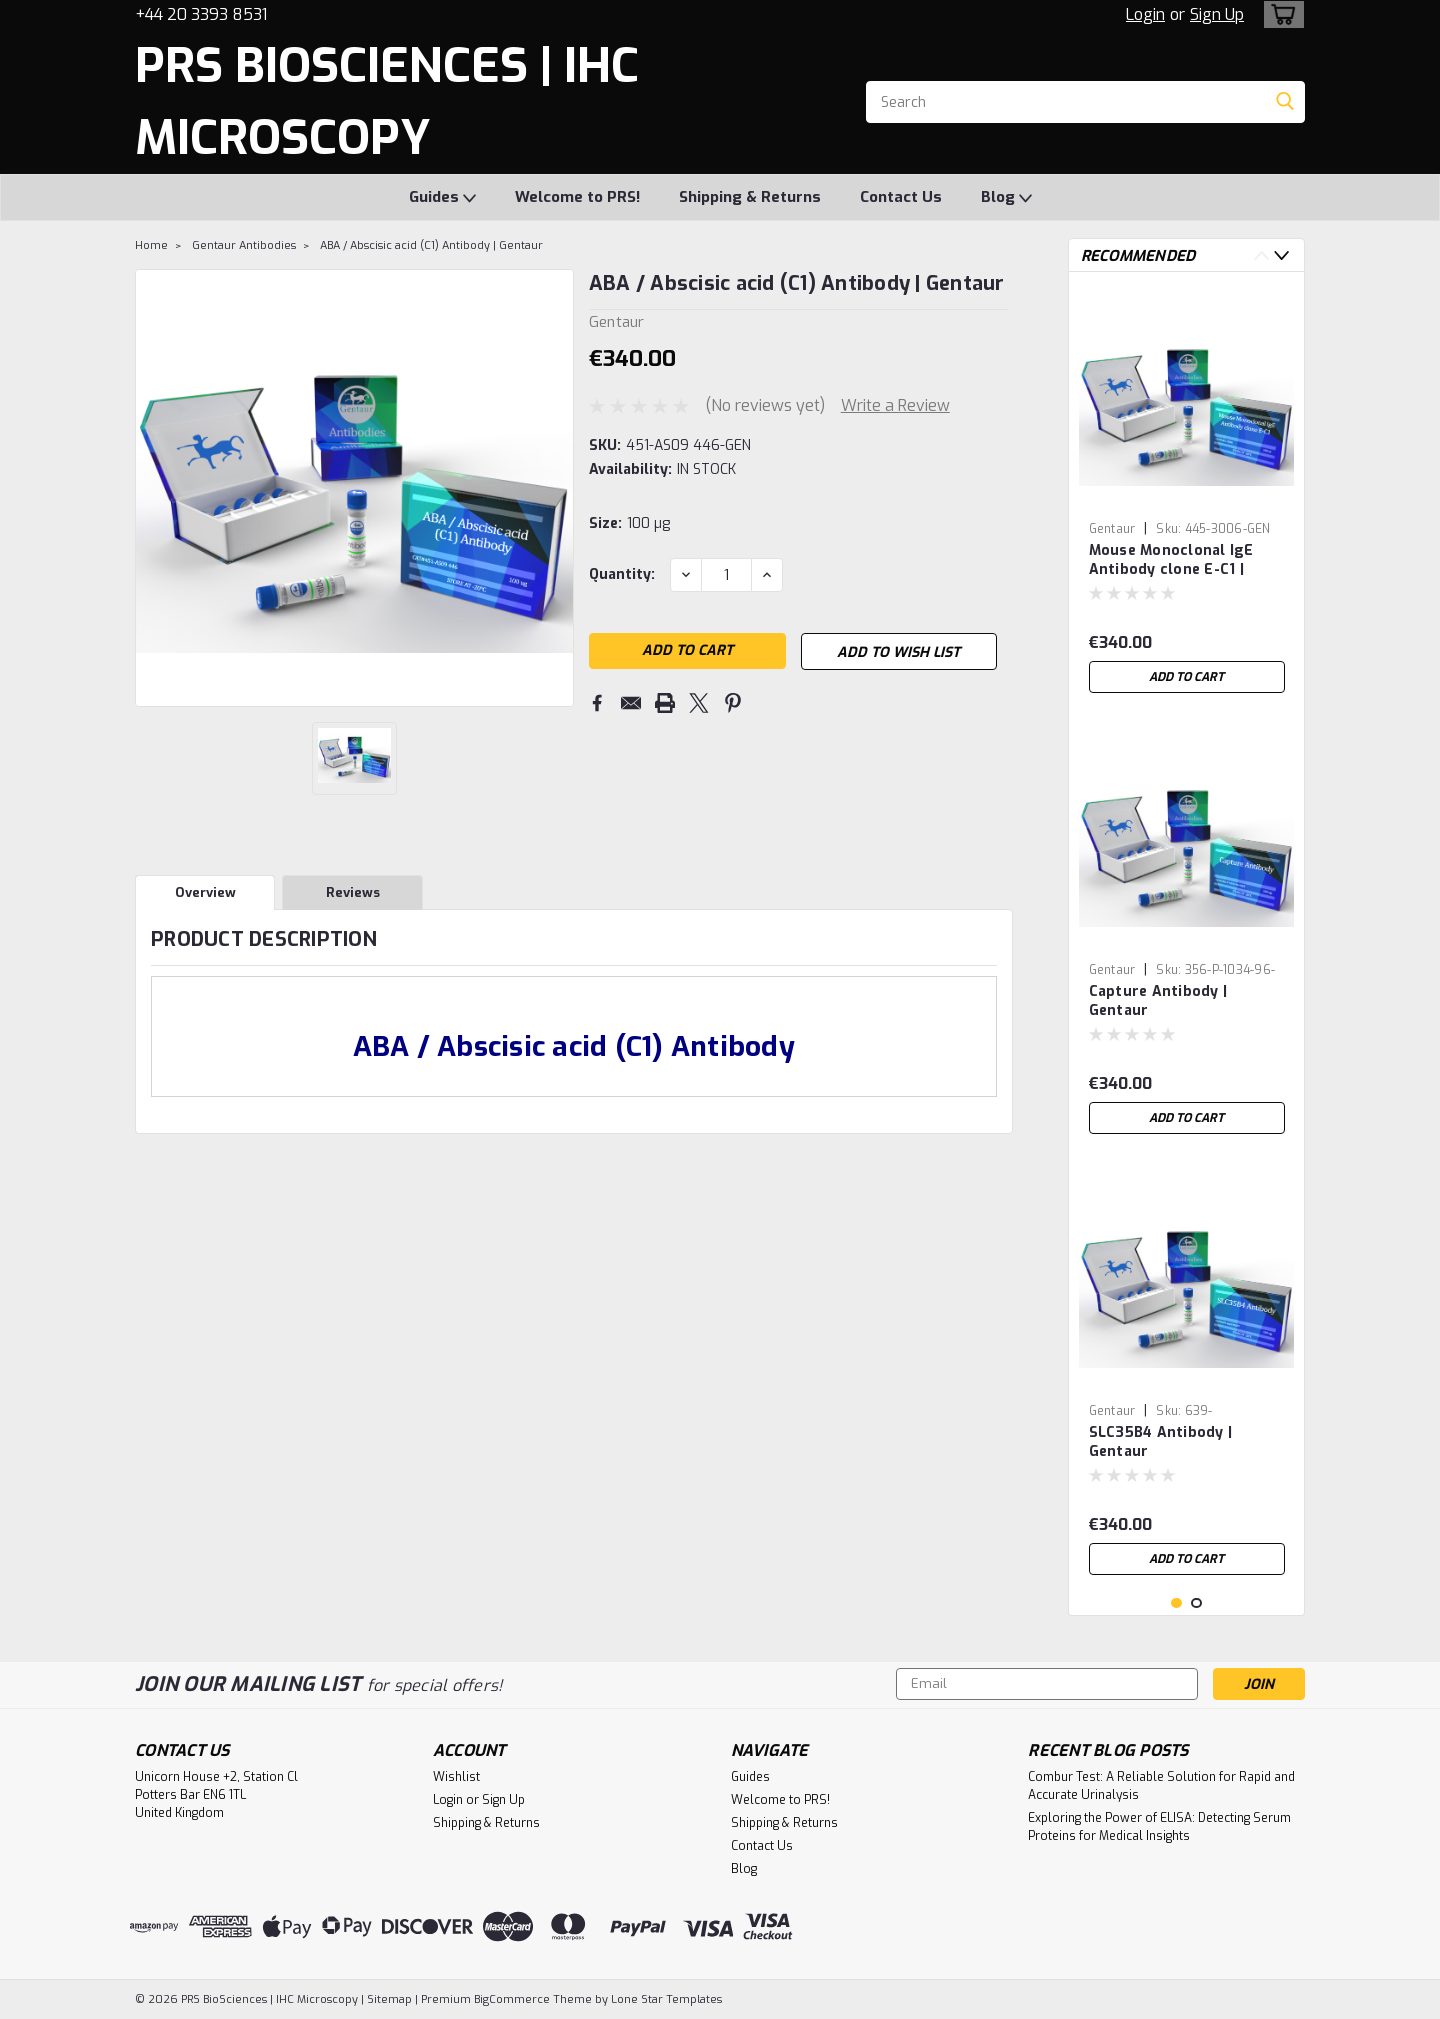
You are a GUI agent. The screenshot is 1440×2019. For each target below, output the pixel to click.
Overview (205, 892)
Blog (1006, 198)
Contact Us (901, 197)
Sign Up (1217, 14)
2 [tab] (1196, 1603)
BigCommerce (512, 1999)
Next (1281, 255)
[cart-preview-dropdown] (1279, 14)
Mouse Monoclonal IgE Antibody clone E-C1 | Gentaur (1171, 561)
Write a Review (895, 405)
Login (1145, 14)
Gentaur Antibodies (244, 245)
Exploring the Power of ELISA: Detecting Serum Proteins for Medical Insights (1159, 1827)
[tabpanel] (1187, 495)
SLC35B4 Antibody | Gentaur (1161, 1442)
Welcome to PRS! (577, 197)
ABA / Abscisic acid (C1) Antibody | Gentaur (431, 245)
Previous (1261, 255)
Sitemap (389, 1999)
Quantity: (622, 574)
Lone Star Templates (666, 1999)
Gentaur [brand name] (1112, 529)
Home (151, 245)
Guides (442, 198)
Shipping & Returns (750, 197)
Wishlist (456, 1777)
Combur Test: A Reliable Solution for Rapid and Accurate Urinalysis (1161, 1786)
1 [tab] (1176, 1603)
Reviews (353, 892)
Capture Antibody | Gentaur (1158, 1001)
